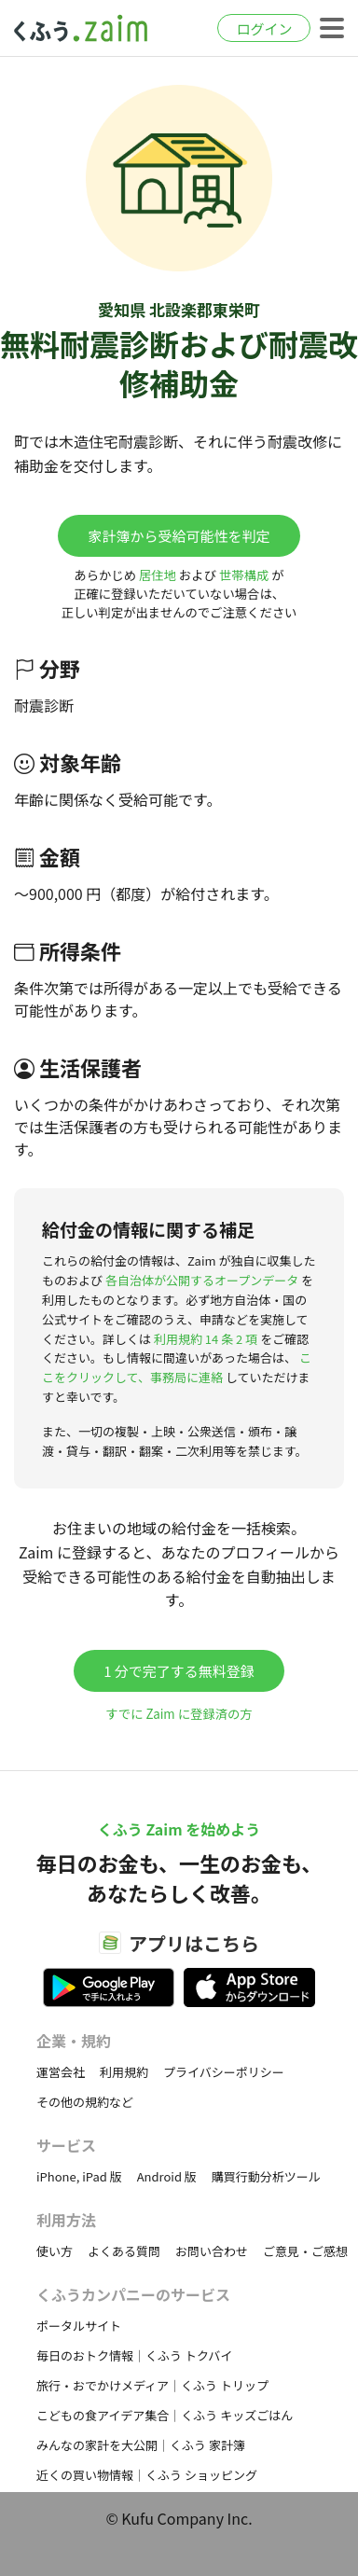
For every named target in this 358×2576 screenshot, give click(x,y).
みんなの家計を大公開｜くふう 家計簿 (140, 2445)
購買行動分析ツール (266, 2176)
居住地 (157, 575)
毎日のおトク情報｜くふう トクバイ (134, 2355)
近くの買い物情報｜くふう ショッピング (146, 2475)
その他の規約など (84, 2102)
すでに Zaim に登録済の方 (178, 1714)
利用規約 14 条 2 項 (205, 1339)
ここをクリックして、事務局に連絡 (176, 1367)
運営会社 (60, 2072)
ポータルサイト (78, 2325)
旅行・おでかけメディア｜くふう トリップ (152, 2385)
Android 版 (167, 2176)
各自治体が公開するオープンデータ (201, 1280)
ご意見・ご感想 (305, 2251)
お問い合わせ (211, 2251)
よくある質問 (124, 2251)
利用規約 (124, 2072)
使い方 (54, 2251)
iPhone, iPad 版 (79, 2176)
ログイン (264, 28)
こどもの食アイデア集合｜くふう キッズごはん (164, 2415)
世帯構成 (243, 575)
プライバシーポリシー (223, 2072)
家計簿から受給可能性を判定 (178, 536)
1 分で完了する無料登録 (179, 1671)
